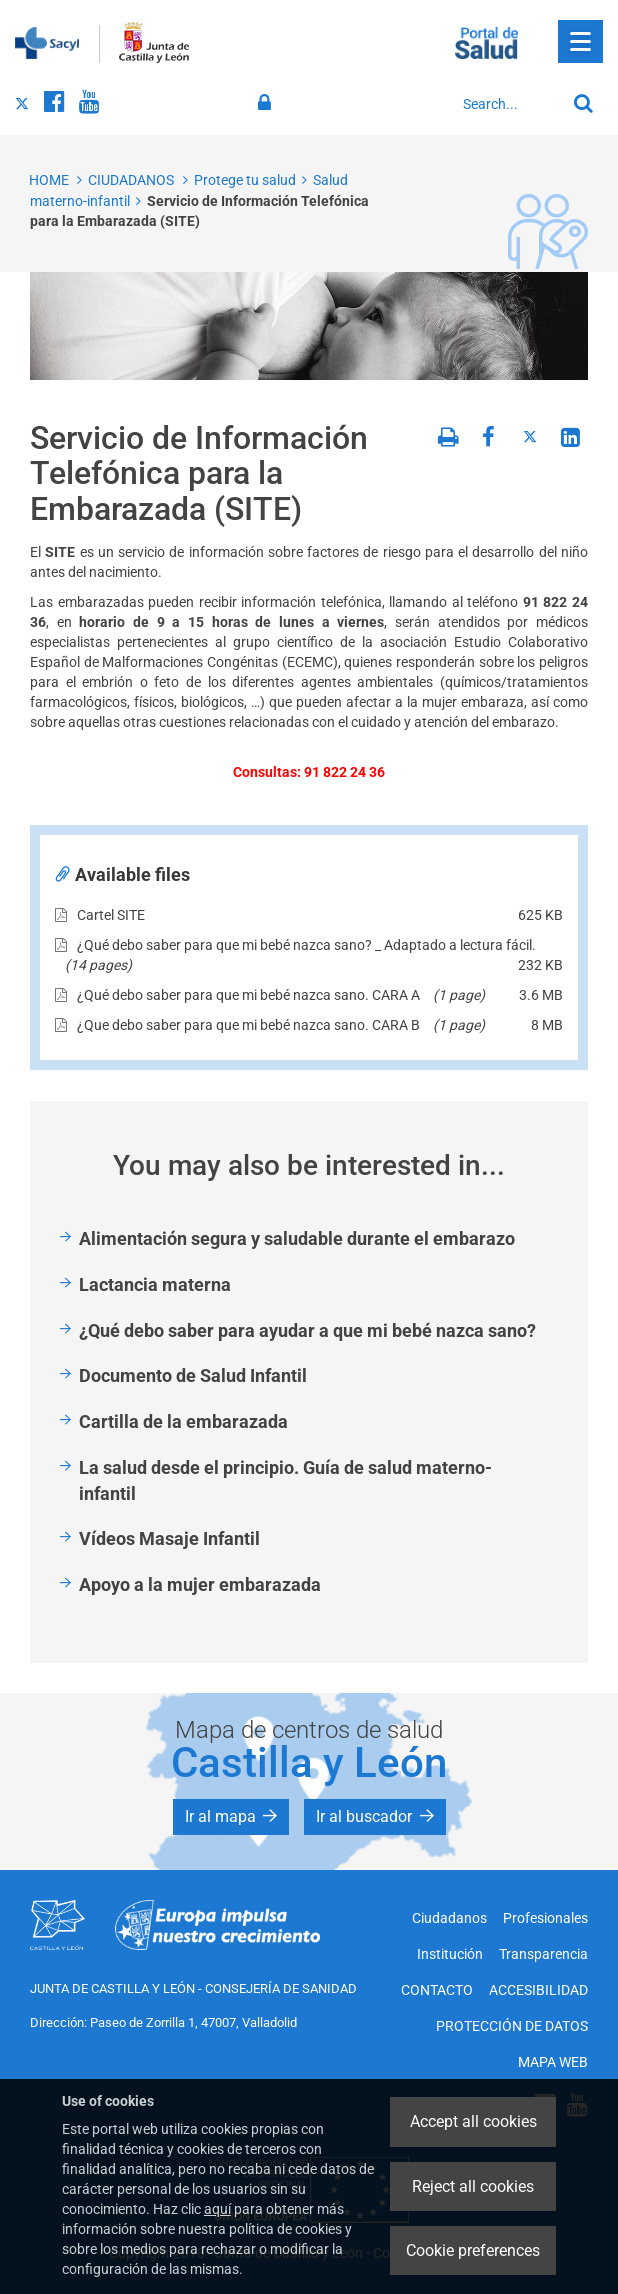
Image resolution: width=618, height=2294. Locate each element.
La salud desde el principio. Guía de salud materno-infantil (285, 1480)
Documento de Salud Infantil (193, 1375)
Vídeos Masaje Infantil (169, 1538)
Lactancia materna (155, 1284)
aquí (217, 2209)
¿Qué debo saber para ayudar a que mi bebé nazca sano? (307, 1330)
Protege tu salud (245, 180)
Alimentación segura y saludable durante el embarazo (297, 1238)
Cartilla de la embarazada (183, 1421)
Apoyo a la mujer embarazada (200, 1584)
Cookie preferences (473, 2250)
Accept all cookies (473, 2121)
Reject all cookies (473, 2186)
